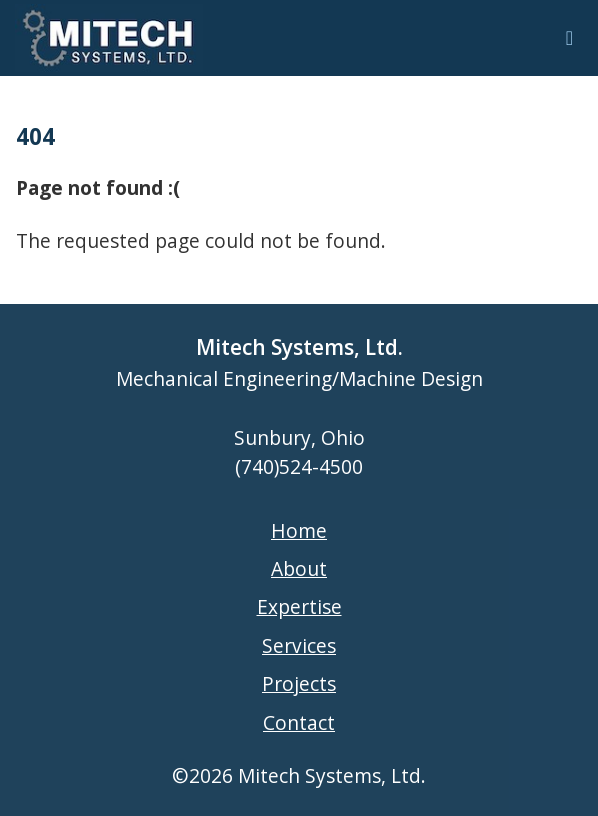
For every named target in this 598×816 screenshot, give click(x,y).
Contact (299, 722)
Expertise (299, 606)
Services (299, 645)
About (299, 568)
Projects (299, 683)
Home (299, 530)
